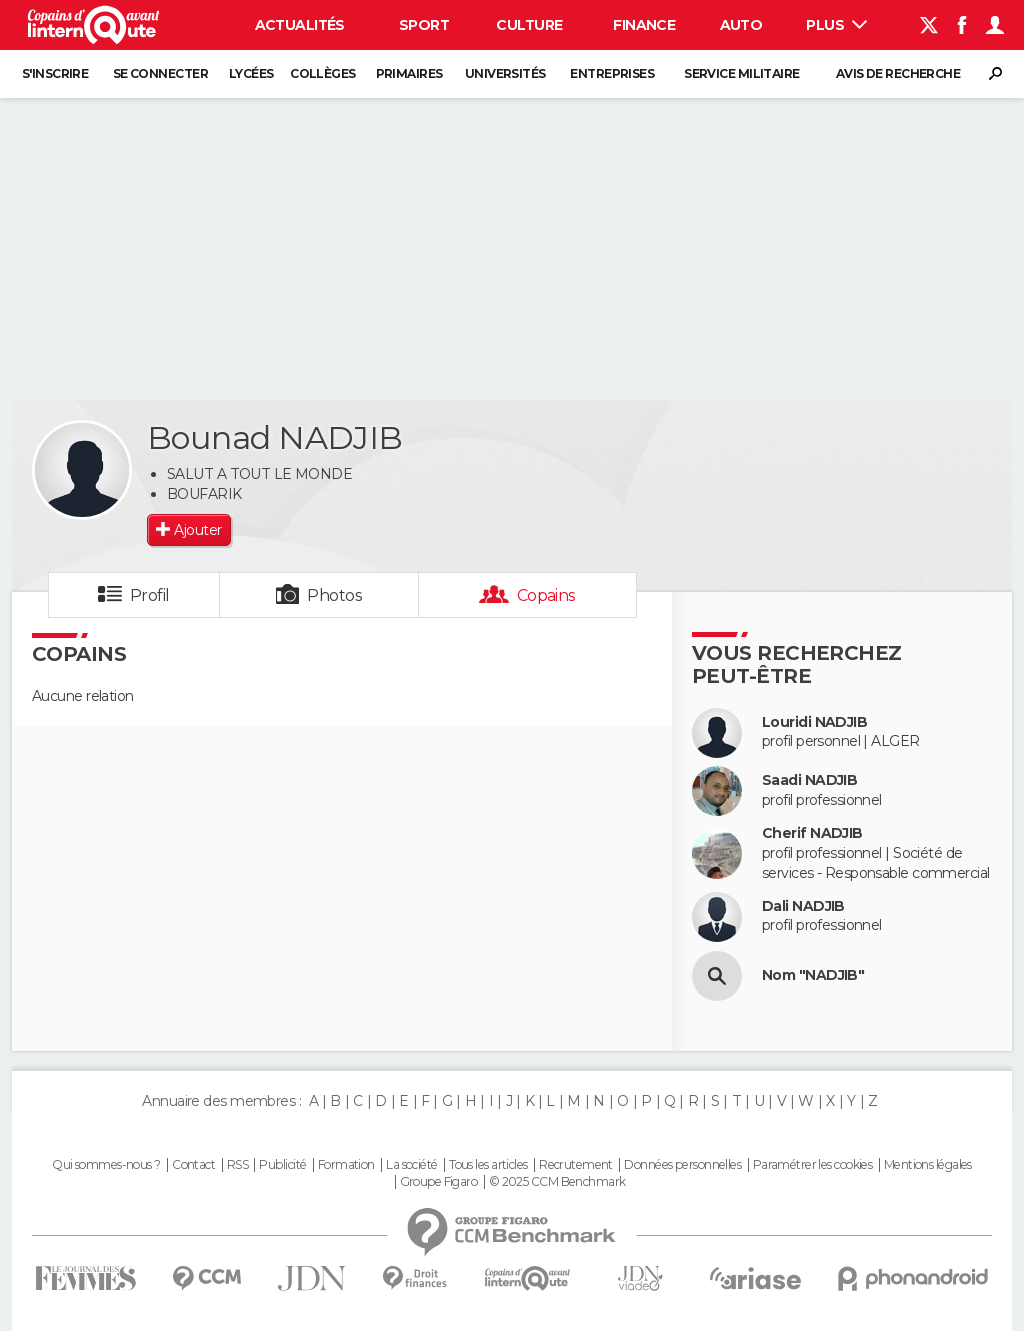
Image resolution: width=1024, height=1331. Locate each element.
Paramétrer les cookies (813, 1165)
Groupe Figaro (439, 1182)
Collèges (323, 73)
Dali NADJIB (803, 906)
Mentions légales (928, 1165)
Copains (546, 595)
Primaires (409, 73)
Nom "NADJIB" (813, 975)
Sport (424, 25)
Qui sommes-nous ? (106, 1165)
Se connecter (160, 73)
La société (411, 1165)
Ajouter (197, 530)
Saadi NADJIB (809, 780)
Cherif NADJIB (812, 833)
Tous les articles (488, 1165)
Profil (150, 595)
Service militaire (741, 73)
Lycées (251, 73)
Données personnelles (682, 1165)
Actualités (300, 25)
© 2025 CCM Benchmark (557, 1182)
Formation (346, 1165)
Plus (836, 25)
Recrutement (576, 1165)
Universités (505, 73)
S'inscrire (55, 73)
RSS (237, 1165)
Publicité (282, 1165)
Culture (529, 25)
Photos (334, 595)
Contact (193, 1165)
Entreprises (612, 73)
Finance (644, 25)
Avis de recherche (898, 73)
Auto (741, 25)
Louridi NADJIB (814, 722)
